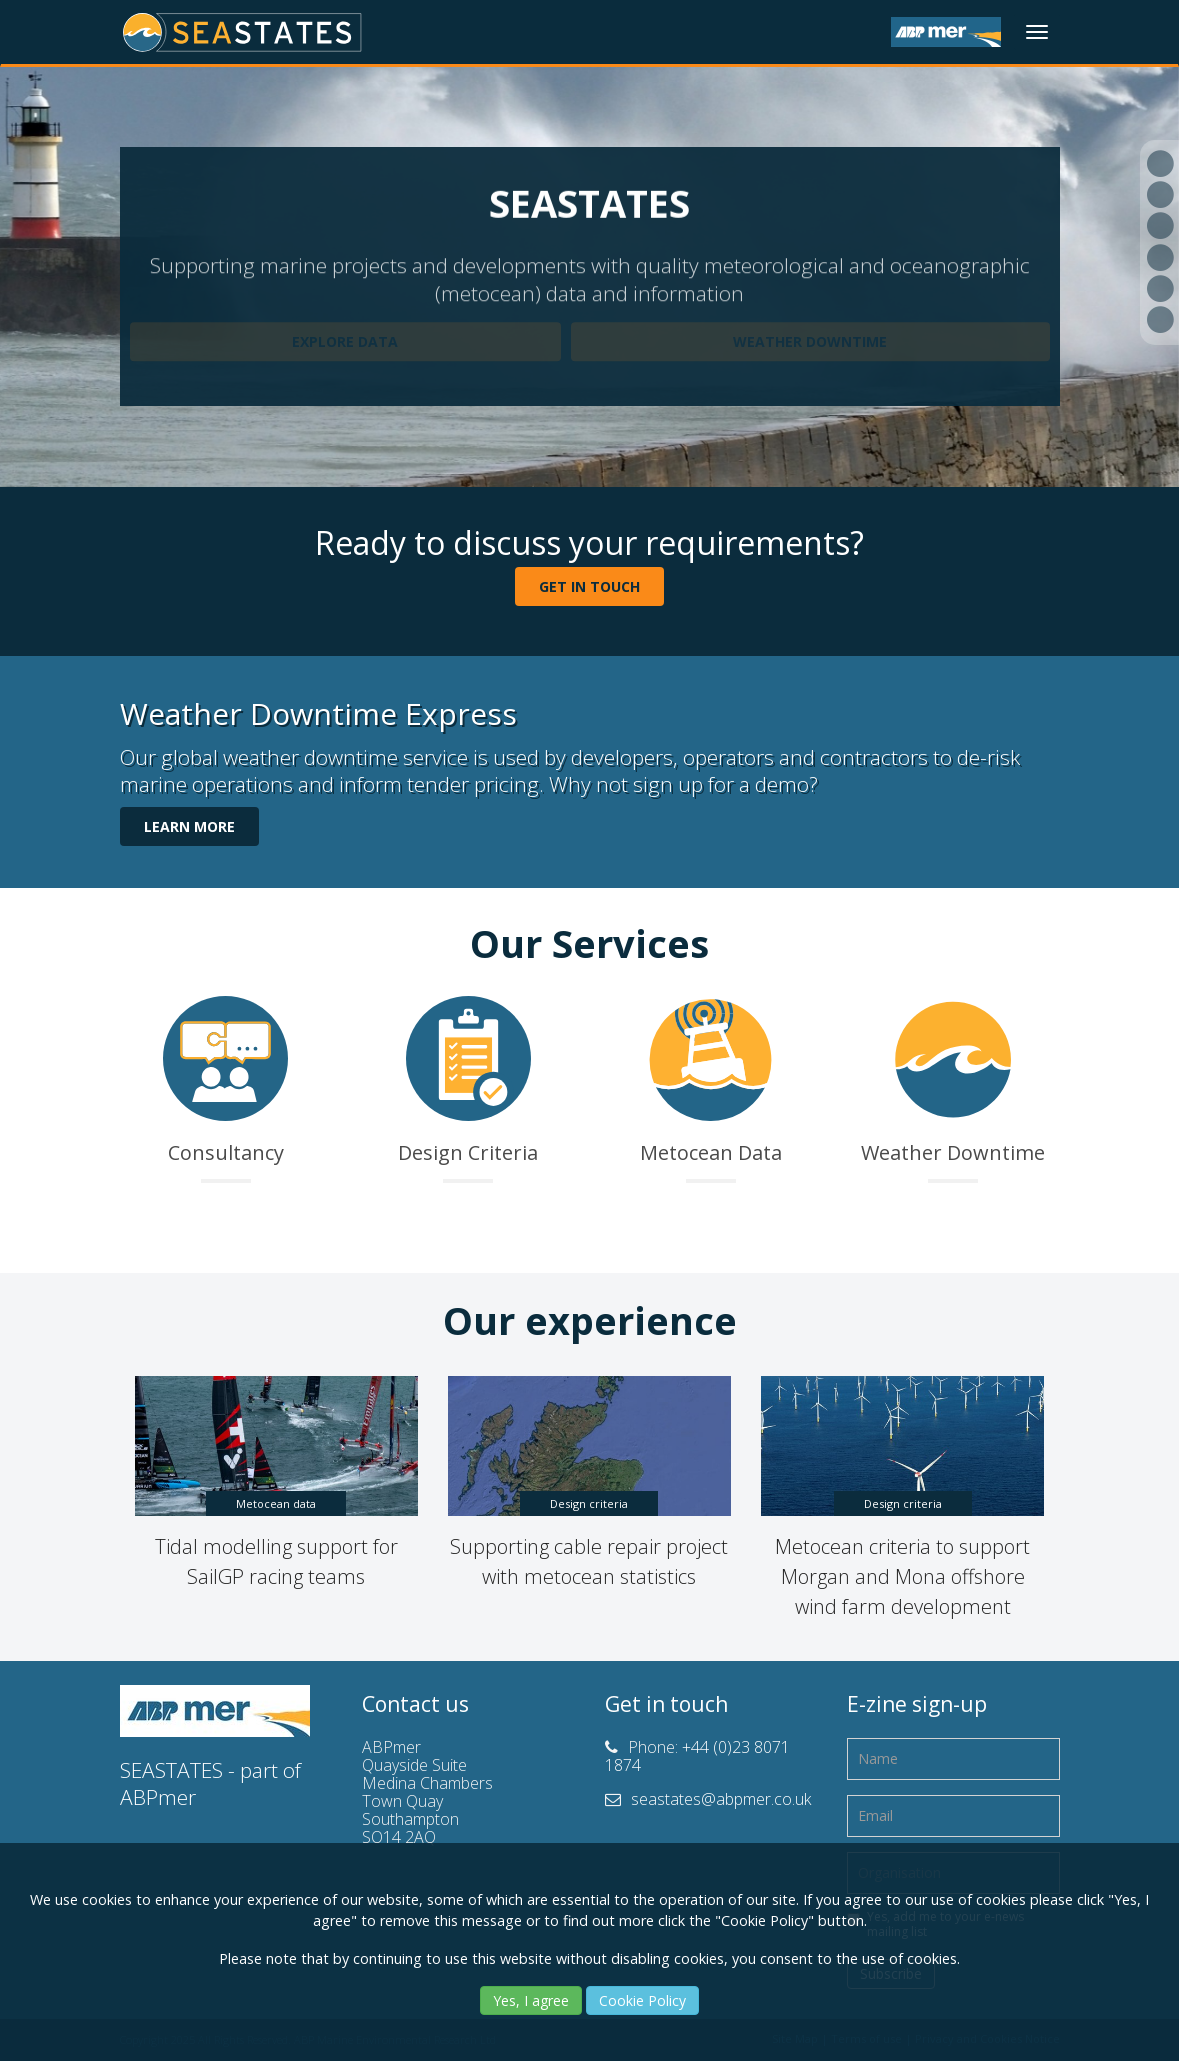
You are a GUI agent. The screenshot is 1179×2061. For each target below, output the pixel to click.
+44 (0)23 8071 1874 (697, 1756)
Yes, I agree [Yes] (531, 2000)
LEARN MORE (189, 826)
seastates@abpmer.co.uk (721, 1799)
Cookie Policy (642, 2000)
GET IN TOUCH (589, 586)
